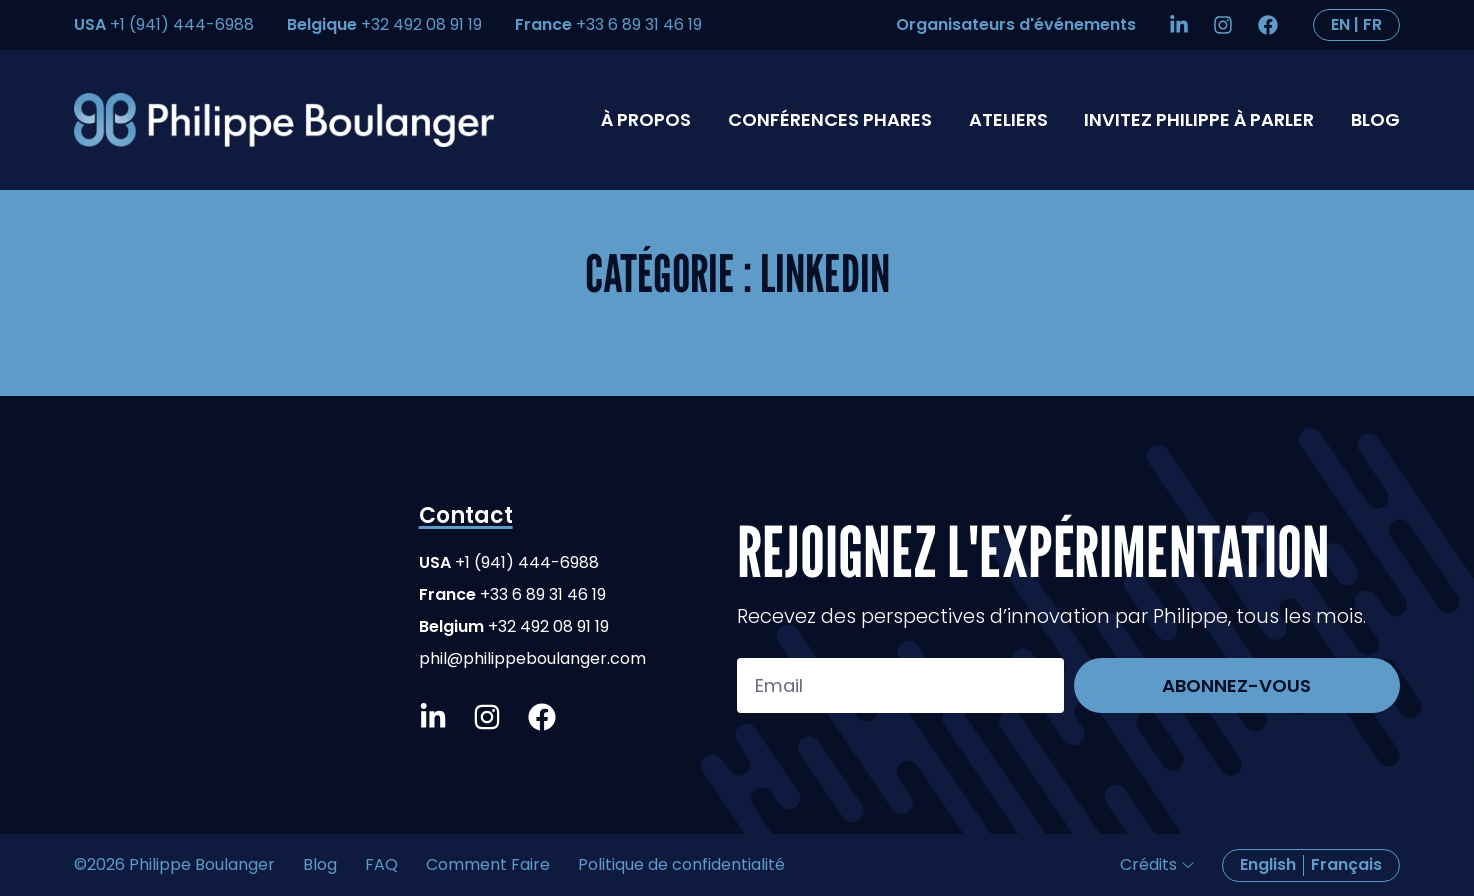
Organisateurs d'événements (1016, 24)
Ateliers (1008, 119)
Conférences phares (830, 119)
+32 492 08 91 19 (421, 24)
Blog (1375, 119)
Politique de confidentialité (681, 864)
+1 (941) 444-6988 (180, 24)
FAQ (381, 864)
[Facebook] (1273, 25)
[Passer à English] (1356, 25)
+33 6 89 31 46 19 (639, 24)
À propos (646, 119)
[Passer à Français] (1346, 865)
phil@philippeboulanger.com (532, 658)
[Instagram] (1228, 25)
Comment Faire (488, 864)
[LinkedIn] (1184, 25)
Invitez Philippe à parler (1199, 119)
